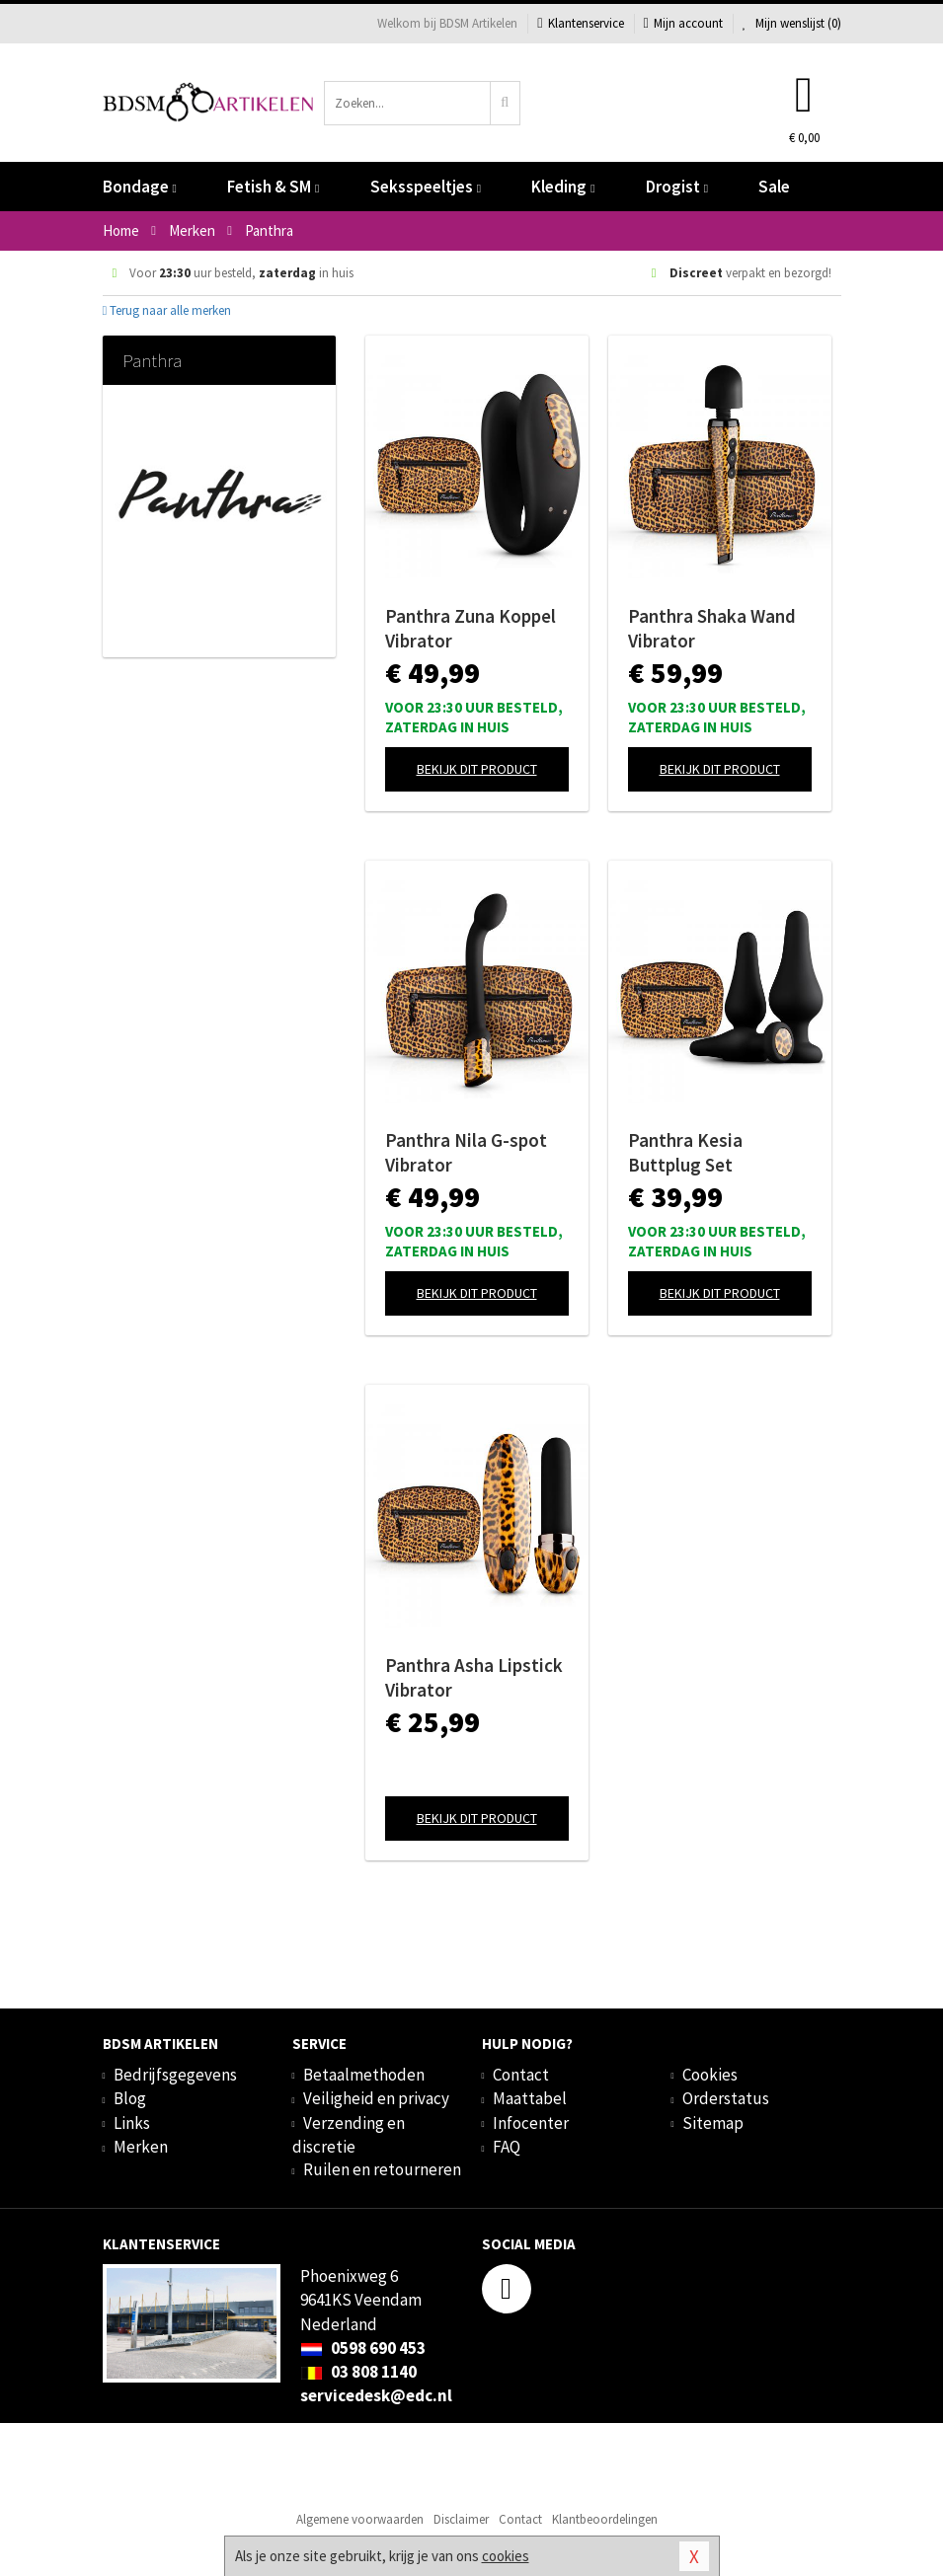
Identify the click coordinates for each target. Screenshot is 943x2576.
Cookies (710, 2074)
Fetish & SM (273, 186)
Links (132, 2123)
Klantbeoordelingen (605, 2519)
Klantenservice (580, 23)
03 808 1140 (358, 2372)
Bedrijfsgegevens (175, 2074)
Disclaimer (461, 2519)
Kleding (562, 186)
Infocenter (531, 2123)
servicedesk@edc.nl (376, 2395)
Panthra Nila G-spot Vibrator (466, 1152)
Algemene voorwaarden (360, 2519)
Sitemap (713, 2123)
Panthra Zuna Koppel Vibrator (470, 628)
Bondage (140, 186)
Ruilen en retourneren (382, 2169)
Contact (521, 2074)
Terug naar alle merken (167, 310)
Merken (141, 2147)
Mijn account (683, 23)
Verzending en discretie (348, 2135)
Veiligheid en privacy (376, 2098)
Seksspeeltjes (425, 186)
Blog (130, 2098)
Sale (774, 186)
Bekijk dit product (477, 769)
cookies (505, 2555)
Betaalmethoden (364, 2074)
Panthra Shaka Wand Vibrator (712, 628)
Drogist (677, 186)
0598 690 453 (363, 2348)
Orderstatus (725, 2098)
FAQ (506, 2147)
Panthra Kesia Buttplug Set (685, 1152)
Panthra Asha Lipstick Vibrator (474, 1677)
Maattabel (530, 2098)
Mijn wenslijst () (792, 23)
